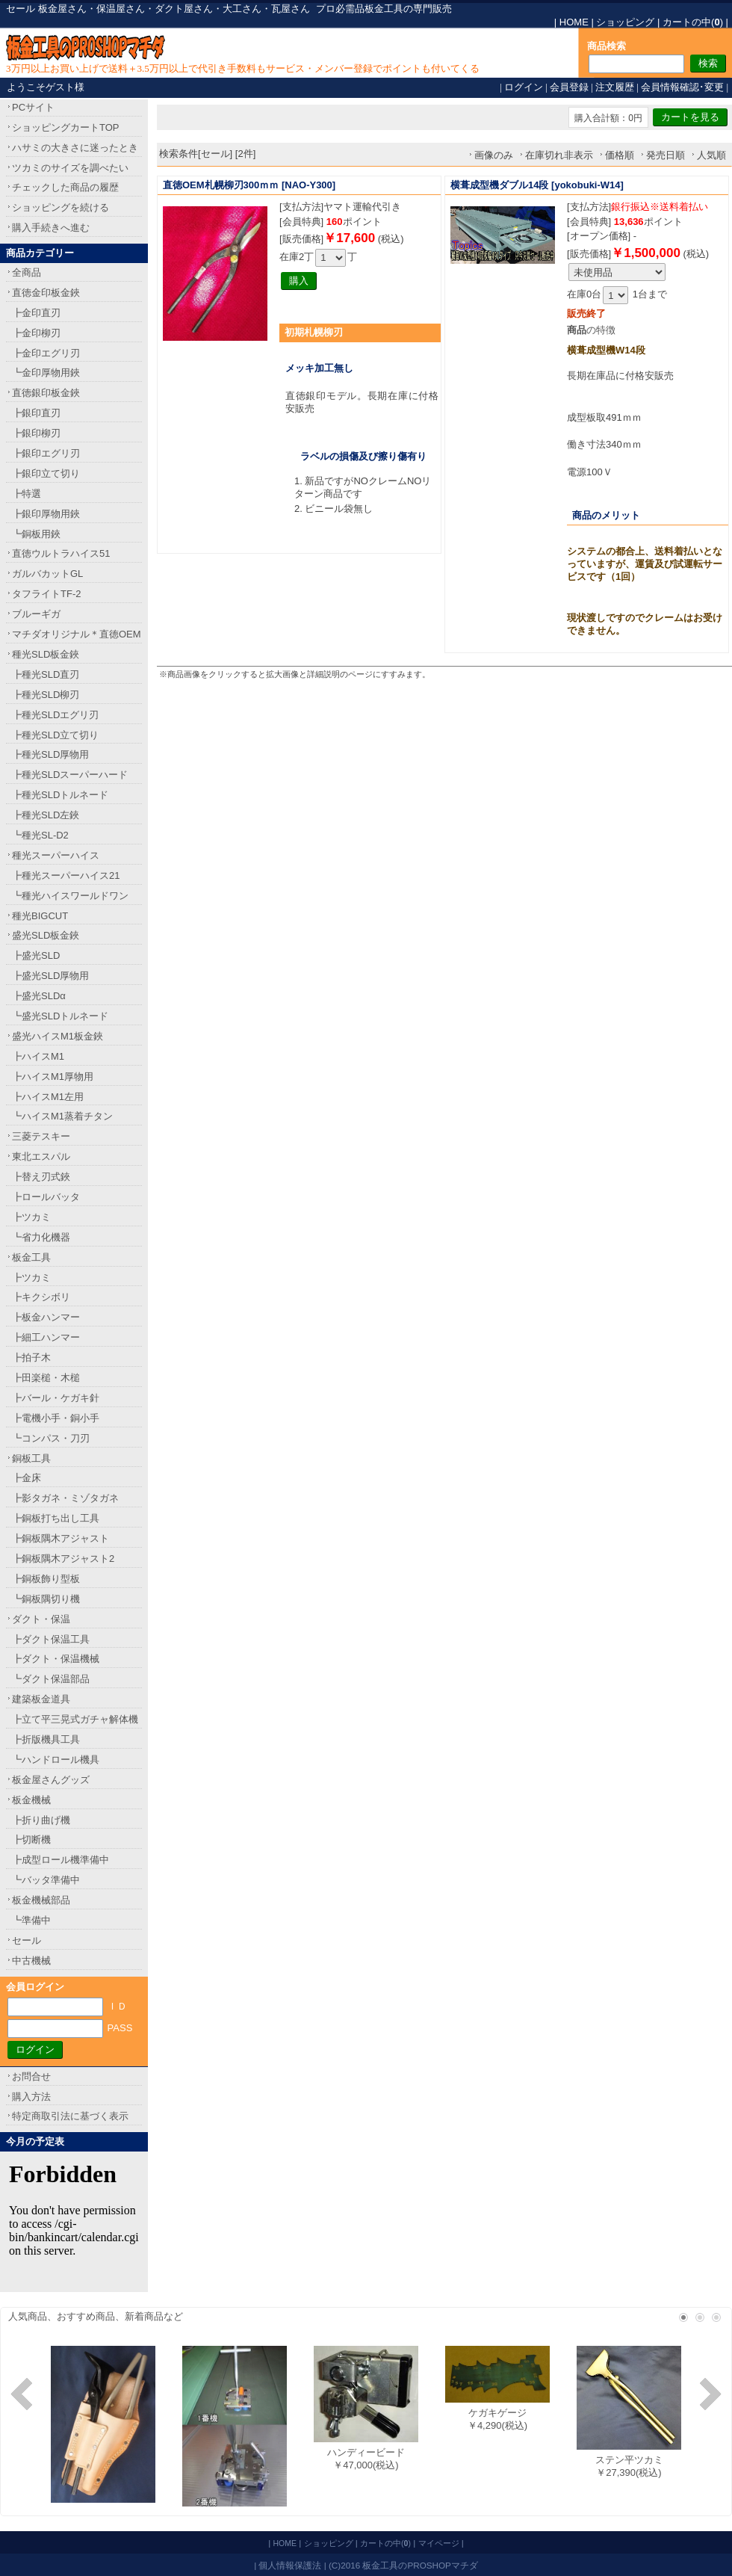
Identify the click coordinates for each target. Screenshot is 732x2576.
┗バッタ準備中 (46, 1879)
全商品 (26, 272)
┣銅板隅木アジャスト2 (63, 1558)
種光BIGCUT (40, 915)
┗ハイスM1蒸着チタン (62, 1116)
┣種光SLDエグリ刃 (55, 714)
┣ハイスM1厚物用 (52, 1076)
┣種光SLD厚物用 (50, 754)
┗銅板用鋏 (36, 534)
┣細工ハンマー (46, 1337)
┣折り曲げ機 (41, 1820)
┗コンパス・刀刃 (51, 1438)
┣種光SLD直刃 (45, 674)
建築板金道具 (41, 1699)
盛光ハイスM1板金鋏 (57, 1036)
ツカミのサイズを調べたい (70, 167)
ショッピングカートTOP (66, 127)
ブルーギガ (36, 614)
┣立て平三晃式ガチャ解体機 (75, 1719)
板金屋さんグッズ (51, 1779)
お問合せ (31, 2076)
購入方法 (31, 2096)
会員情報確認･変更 (682, 87)
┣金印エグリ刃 (46, 353)
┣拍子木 (31, 1357)
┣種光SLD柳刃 (45, 694)
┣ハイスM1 (38, 1056)
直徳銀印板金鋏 (46, 392)
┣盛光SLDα (39, 995)
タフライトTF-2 (46, 593)
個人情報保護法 (289, 2565)
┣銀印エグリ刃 (46, 453)
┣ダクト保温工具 (51, 1639)
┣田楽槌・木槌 (46, 1377)
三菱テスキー (41, 1136)
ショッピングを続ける (60, 207)
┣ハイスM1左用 (48, 1096)
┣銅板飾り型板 (46, 1578)
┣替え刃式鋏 (41, 1176)
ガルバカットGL (47, 573)
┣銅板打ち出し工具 (55, 1518)
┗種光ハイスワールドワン (70, 895)
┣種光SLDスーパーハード (70, 774)
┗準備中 (31, 1920)
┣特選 (26, 493)
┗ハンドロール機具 (55, 1759)
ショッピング (625, 22)
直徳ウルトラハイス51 (61, 553)
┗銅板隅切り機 (46, 1598)
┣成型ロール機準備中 (60, 1859)
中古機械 (31, 1960)
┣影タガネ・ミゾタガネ (65, 1498)
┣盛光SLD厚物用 (50, 975)
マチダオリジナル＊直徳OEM (76, 634)
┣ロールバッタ (46, 1196)
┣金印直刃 (36, 312)
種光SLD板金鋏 (45, 654)
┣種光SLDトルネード (60, 794)
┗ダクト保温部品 (51, 1678)
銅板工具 (31, 1458)
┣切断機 (31, 1839)
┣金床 (26, 1477)
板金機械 (31, 1800)
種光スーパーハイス (55, 855)
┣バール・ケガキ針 (55, 1397)
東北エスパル (41, 1156)
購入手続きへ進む (51, 227)
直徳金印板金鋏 (46, 292)
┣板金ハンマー (46, 1317)
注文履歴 (614, 87)
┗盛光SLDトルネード (60, 1016)
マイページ (438, 2543)
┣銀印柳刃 (36, 433)
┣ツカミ (31, 1217)
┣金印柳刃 (36, 333)
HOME (574, 22)
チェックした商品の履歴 (65, 187)
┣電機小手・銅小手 (55, 1418)
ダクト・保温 (41, 1619)
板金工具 (31, 1257)
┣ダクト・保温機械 (55, 1658)
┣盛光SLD (36, 955)
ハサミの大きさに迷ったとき (75, 147)
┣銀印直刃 (36, 412)
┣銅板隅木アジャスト (60, 1538)
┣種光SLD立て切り (55, 735)
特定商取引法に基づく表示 (70, 2116)
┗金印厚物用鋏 (46, 372)
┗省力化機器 (41, 1237)
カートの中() (693, 22)
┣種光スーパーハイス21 (66, 875)
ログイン (523, 87)
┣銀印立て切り (46, 473)
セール (26, 1940)
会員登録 (569, 87)
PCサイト (33, 107)
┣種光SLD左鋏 (45, 815)
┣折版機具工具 (46, 1739)
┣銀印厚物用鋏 (46, 513)
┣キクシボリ (41, 1297)
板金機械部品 (41, 1900)
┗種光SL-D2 (40, 835)
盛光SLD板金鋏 (45, 935)
